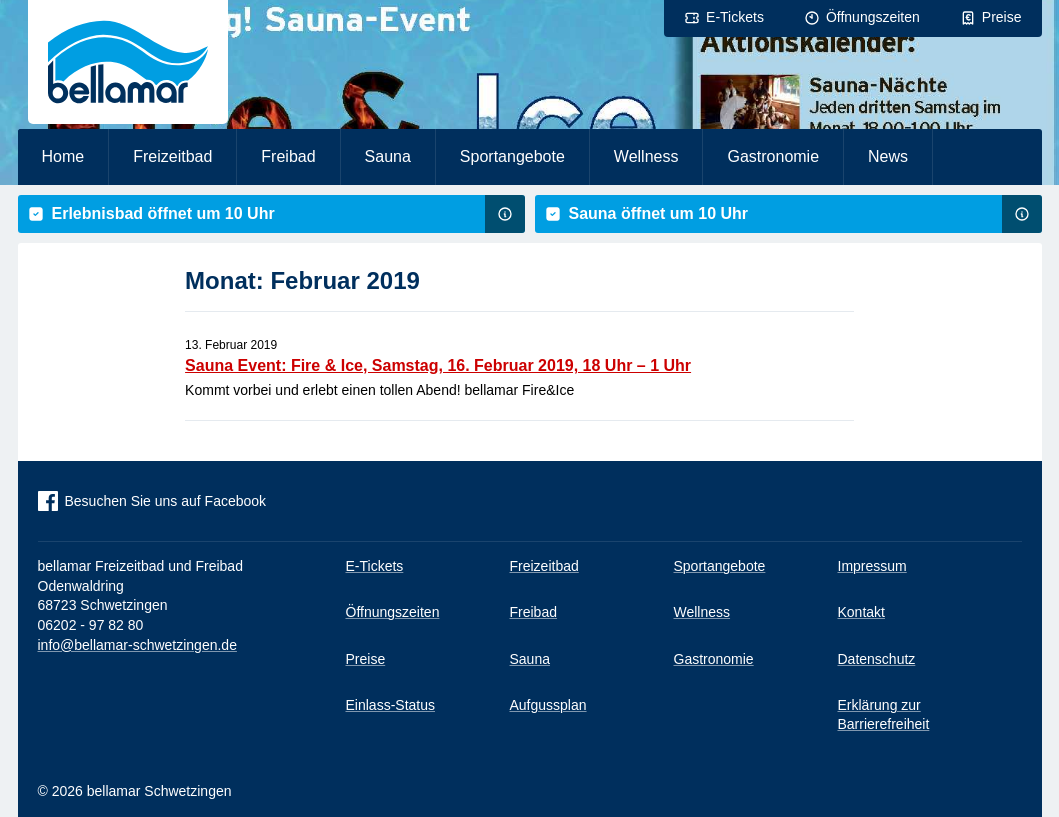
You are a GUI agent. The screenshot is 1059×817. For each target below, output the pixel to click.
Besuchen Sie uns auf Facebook (166, 501)
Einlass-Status (390, 705)
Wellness (646, 156)
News (888, 156)
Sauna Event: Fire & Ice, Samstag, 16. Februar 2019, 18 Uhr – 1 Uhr (438, 365)
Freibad (288, 156)
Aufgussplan (548, 705)
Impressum (872, 566)
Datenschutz (877, 659)
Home (63, 156)
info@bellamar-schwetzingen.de (137, 645)
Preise (1002, 17)
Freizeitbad (172, 156)
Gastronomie (773, 156)
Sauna (388, 156)
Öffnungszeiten (873, 17)
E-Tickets (735, 17)
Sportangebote (512, 156)
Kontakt (861, 612)
